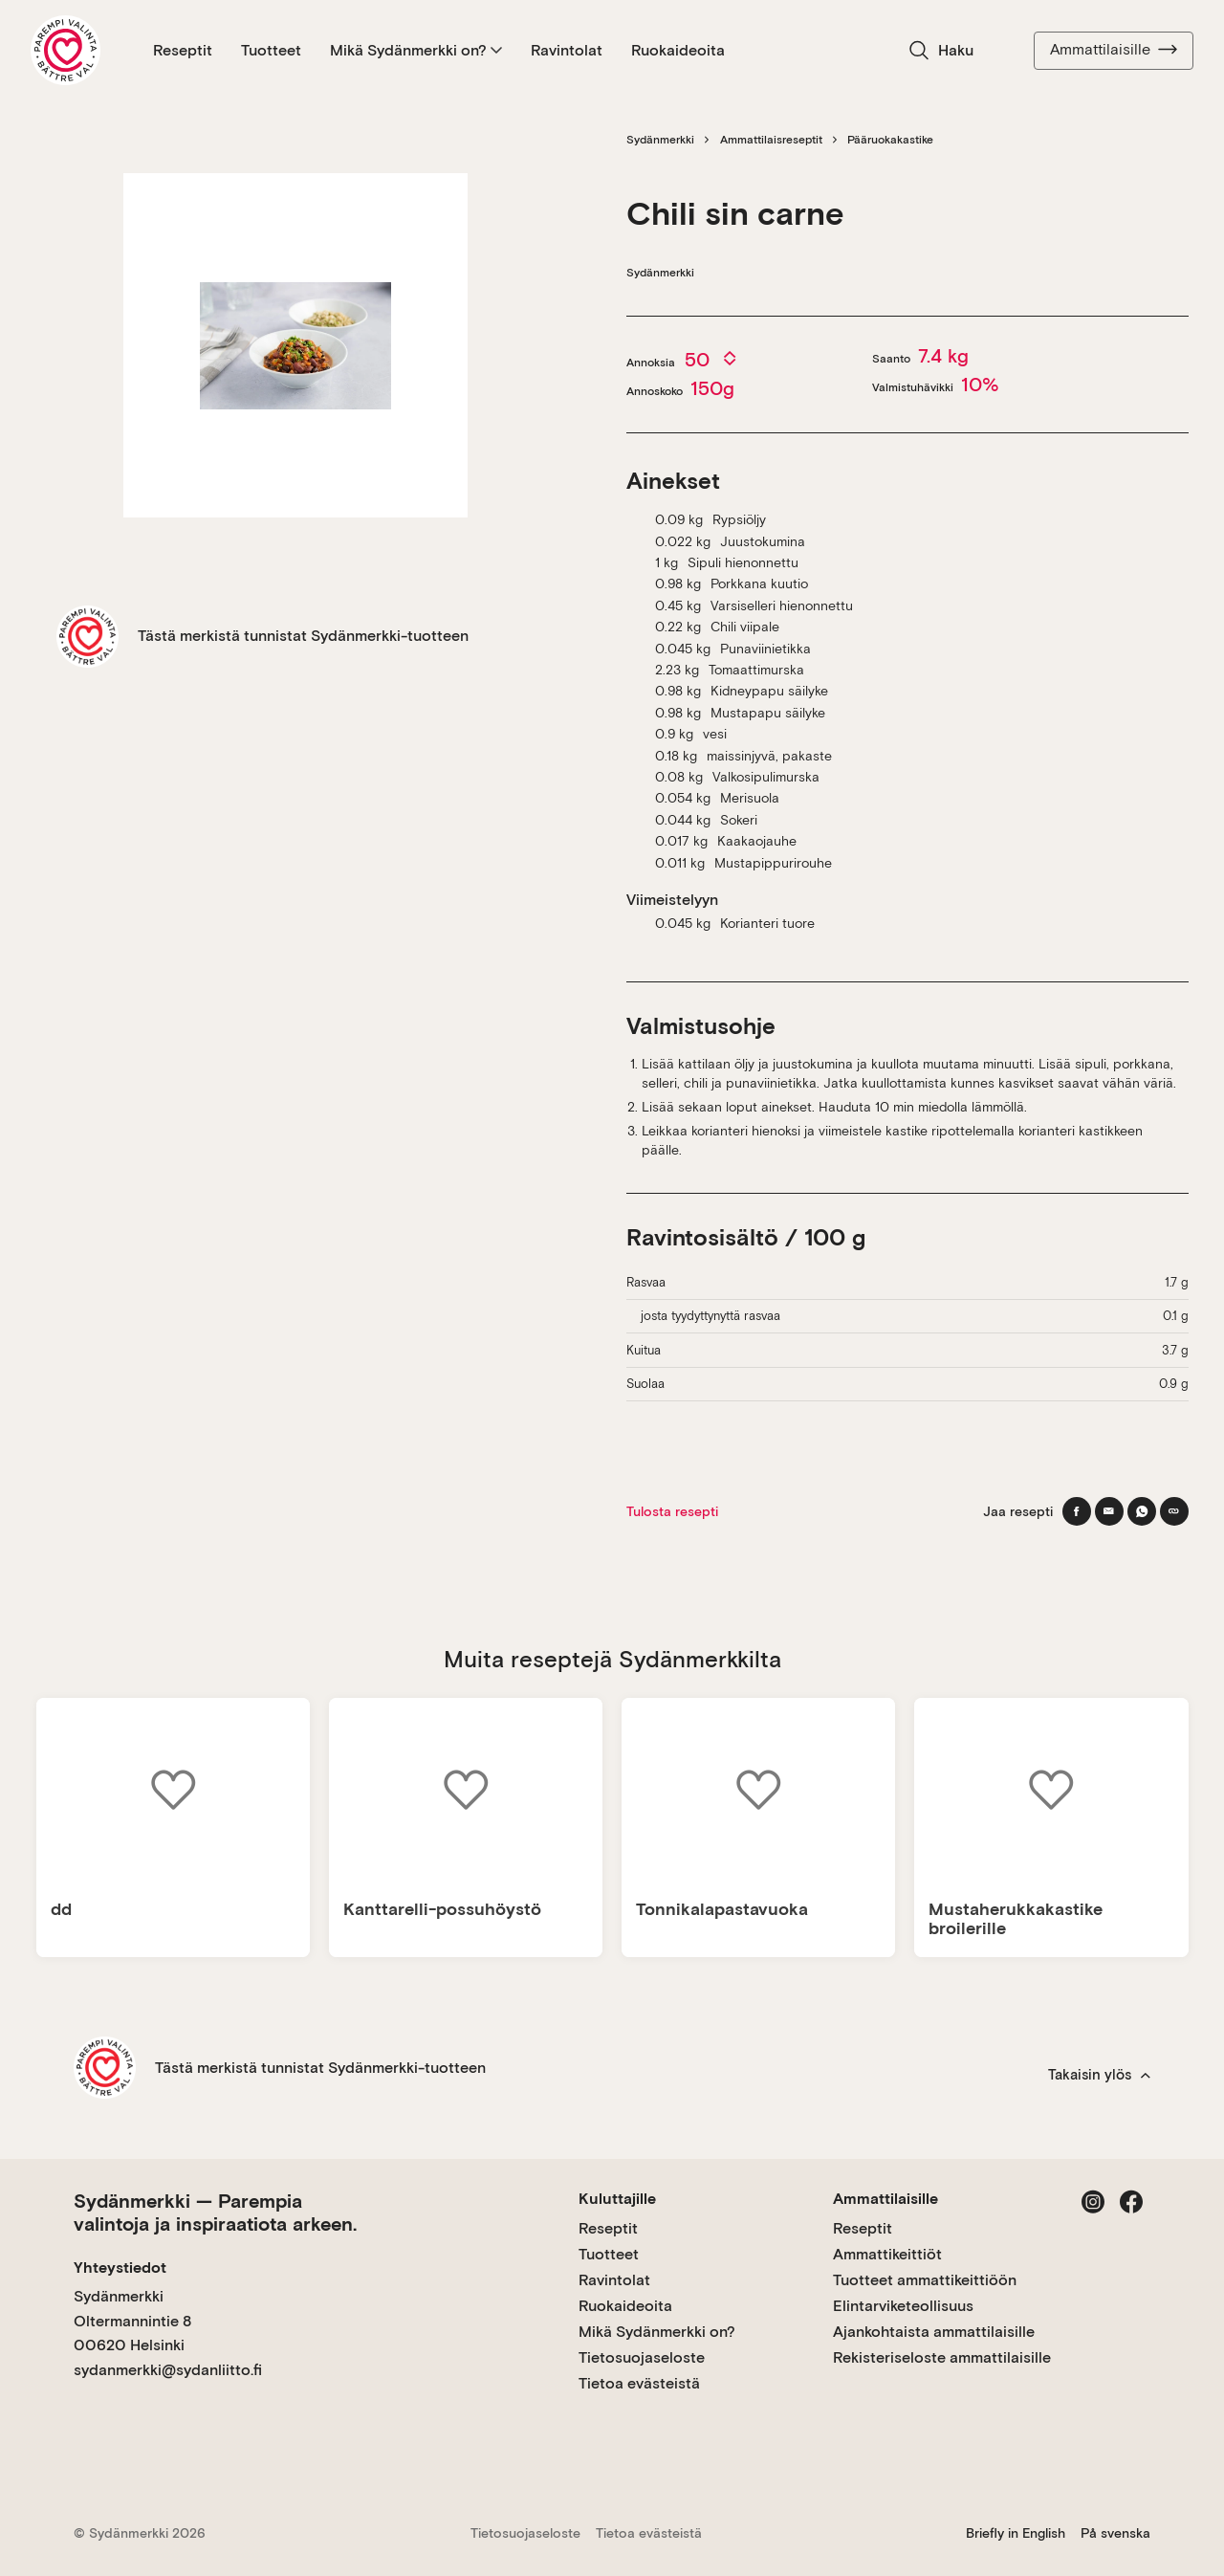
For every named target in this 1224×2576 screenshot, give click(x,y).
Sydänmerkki (660, 139)
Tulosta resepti (672, 1511)
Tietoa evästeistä (639, 2383)
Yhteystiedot (120, 2267)
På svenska (1115, 2533)
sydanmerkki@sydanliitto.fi (168, 2370)
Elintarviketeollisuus (903, 2306)
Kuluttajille (617, 2199)
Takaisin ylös (1099, 2074)
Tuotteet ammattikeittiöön (924, 2280)
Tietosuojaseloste (642, 2357)
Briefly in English (1015, 2533)
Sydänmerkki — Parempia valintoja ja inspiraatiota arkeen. (215, 2212)
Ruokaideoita (678, 50)
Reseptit (182, 50)
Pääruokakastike (890, 139)
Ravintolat (566, 50)
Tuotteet (271, 50)
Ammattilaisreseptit (771, 139)
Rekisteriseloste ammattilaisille (942, 2357)
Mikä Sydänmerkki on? (416, 50)
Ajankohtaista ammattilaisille (934, 2332)
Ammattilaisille (1113, 49)
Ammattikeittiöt (887, 2254)
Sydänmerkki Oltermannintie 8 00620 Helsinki (132, 2320)
